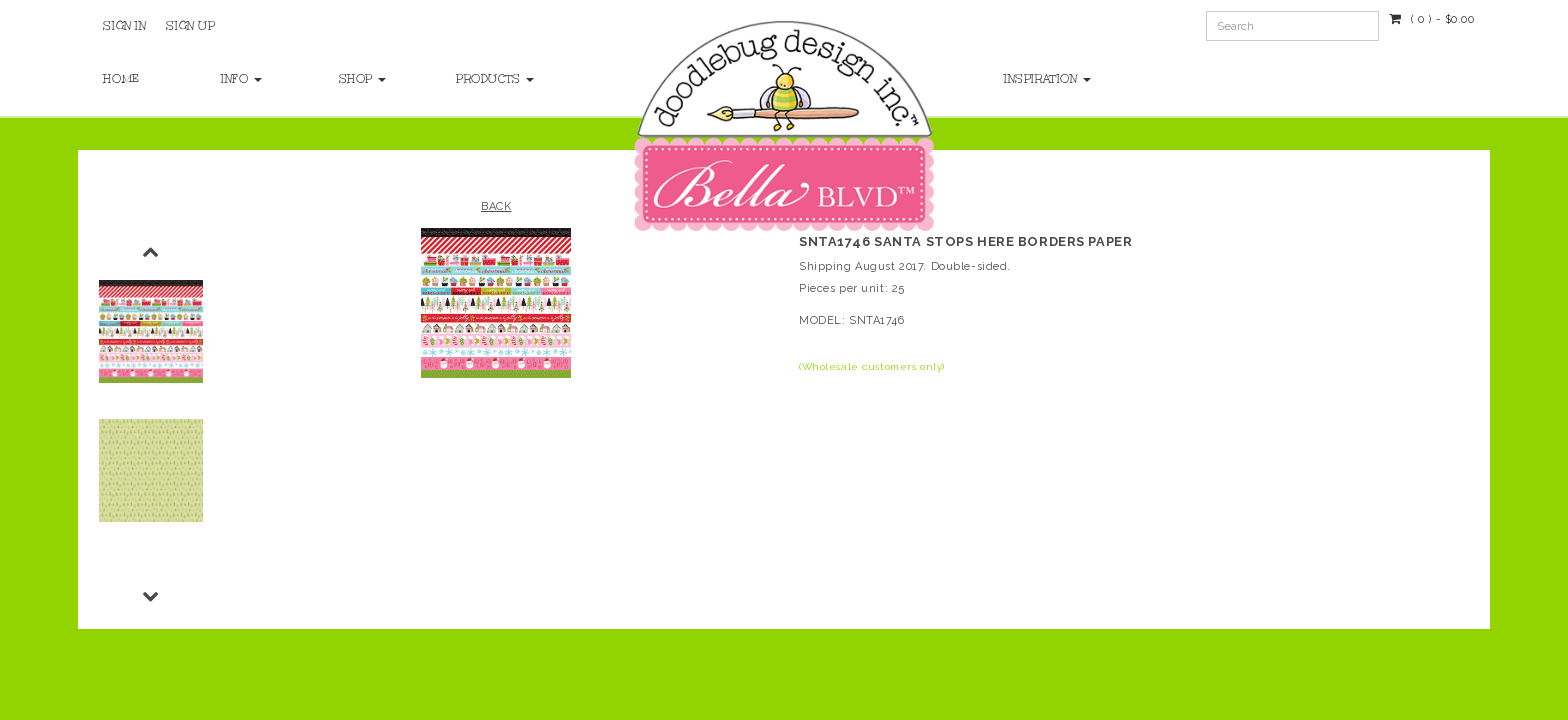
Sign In (124, 26)
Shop (363, 79)
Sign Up (190, 26)
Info (241, 79)
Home (121, 79)
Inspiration (1047, 79)
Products (495, 79)
